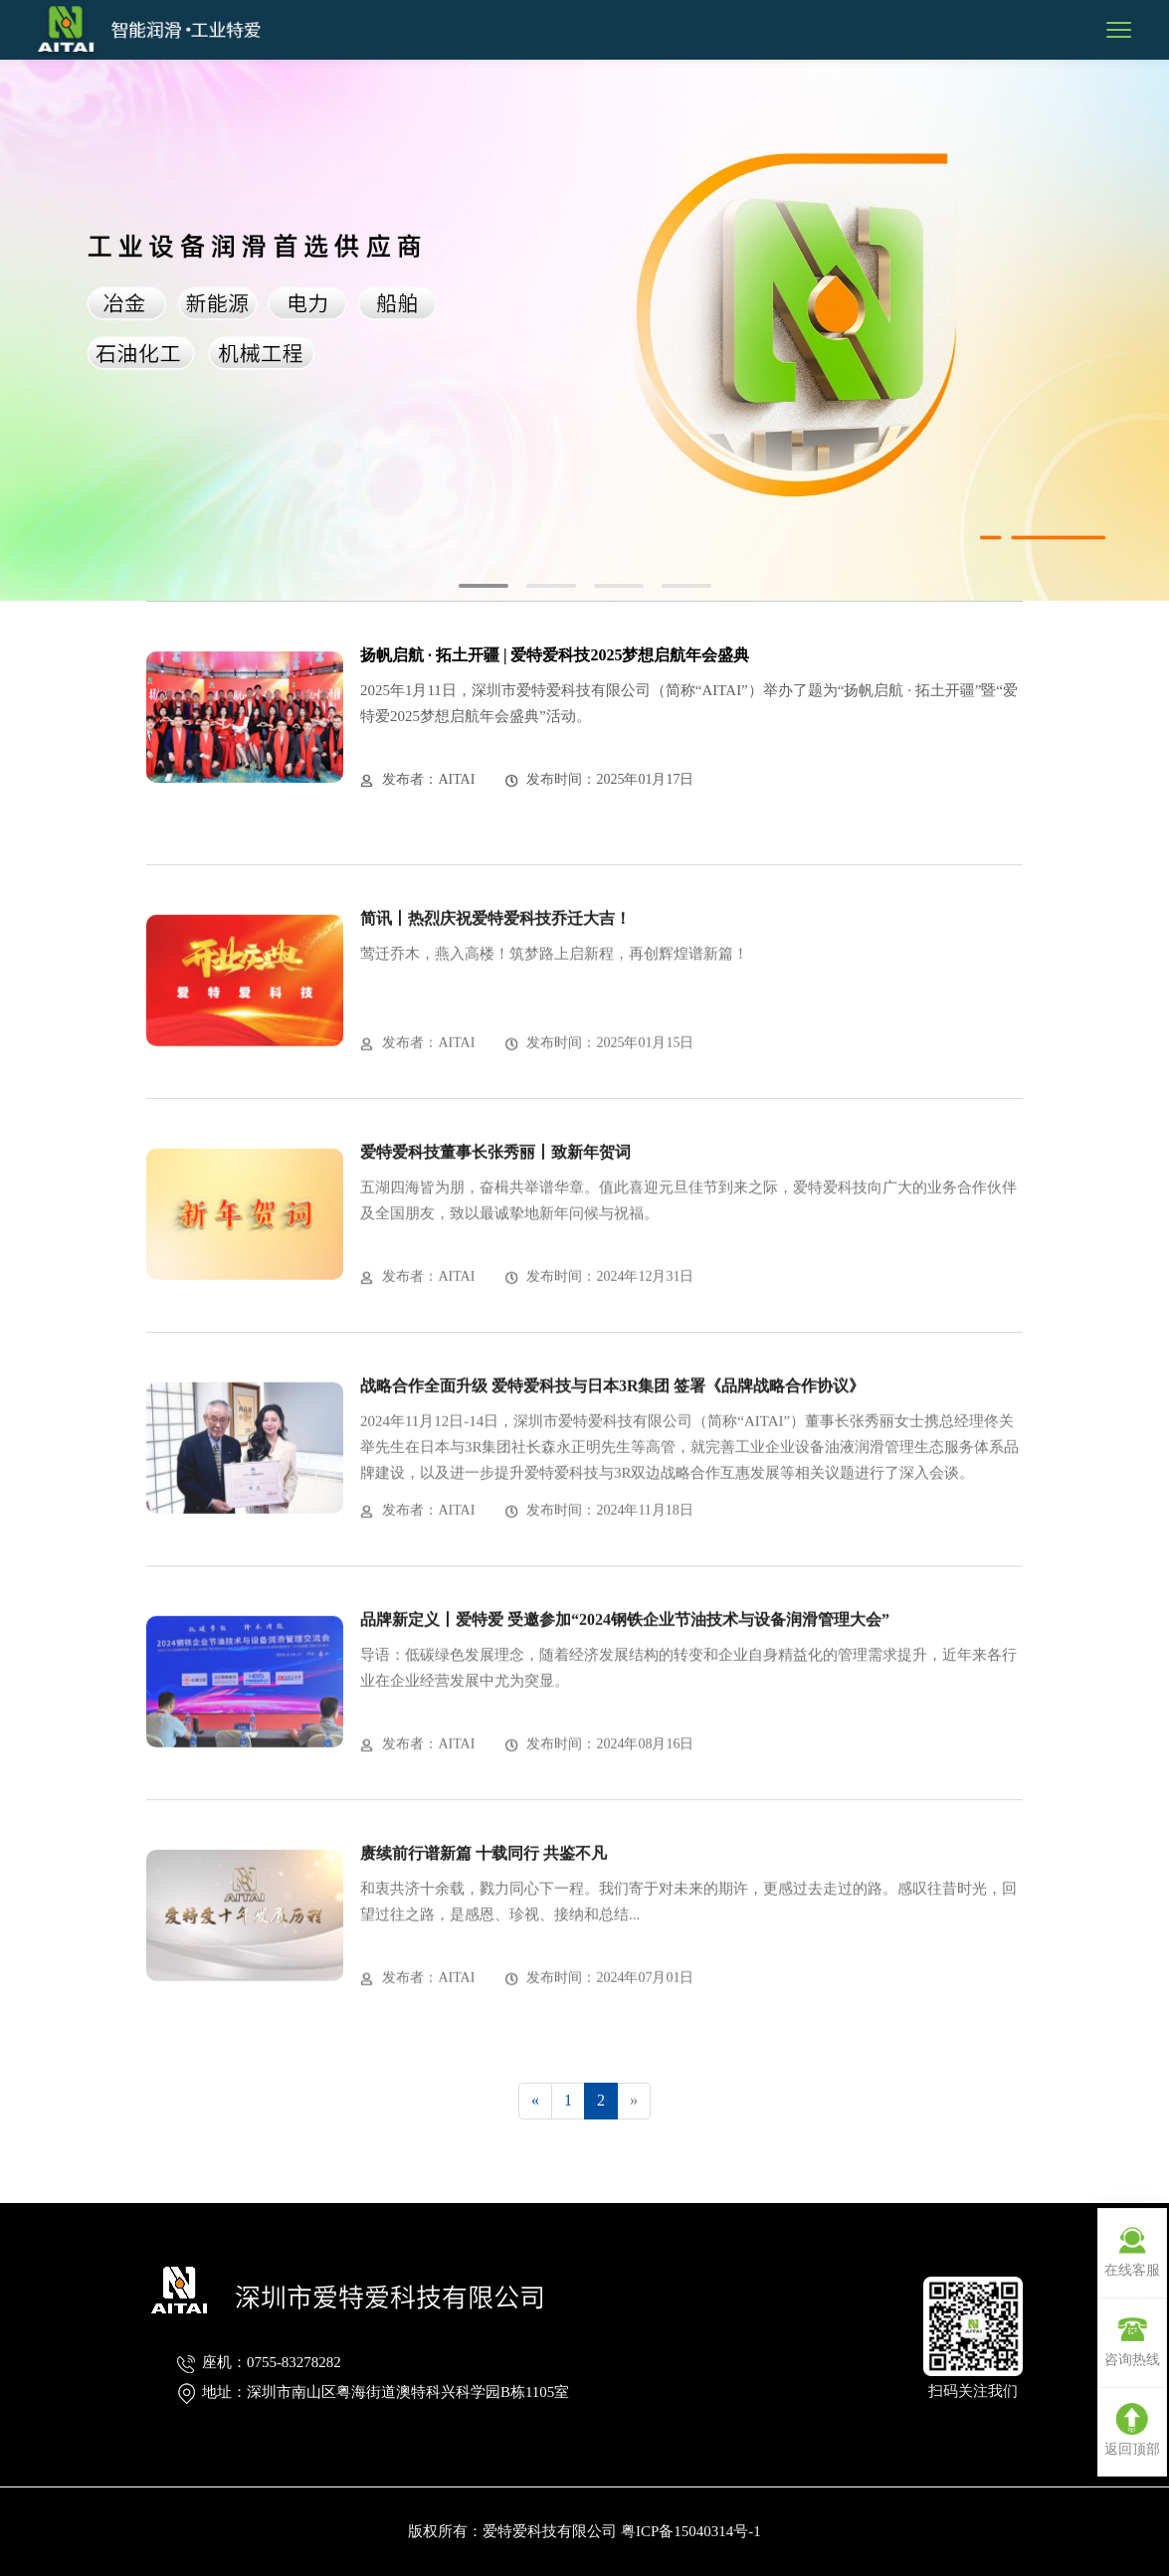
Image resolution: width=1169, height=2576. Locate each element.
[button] (483, 586)
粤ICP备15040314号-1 (691, 2531)
